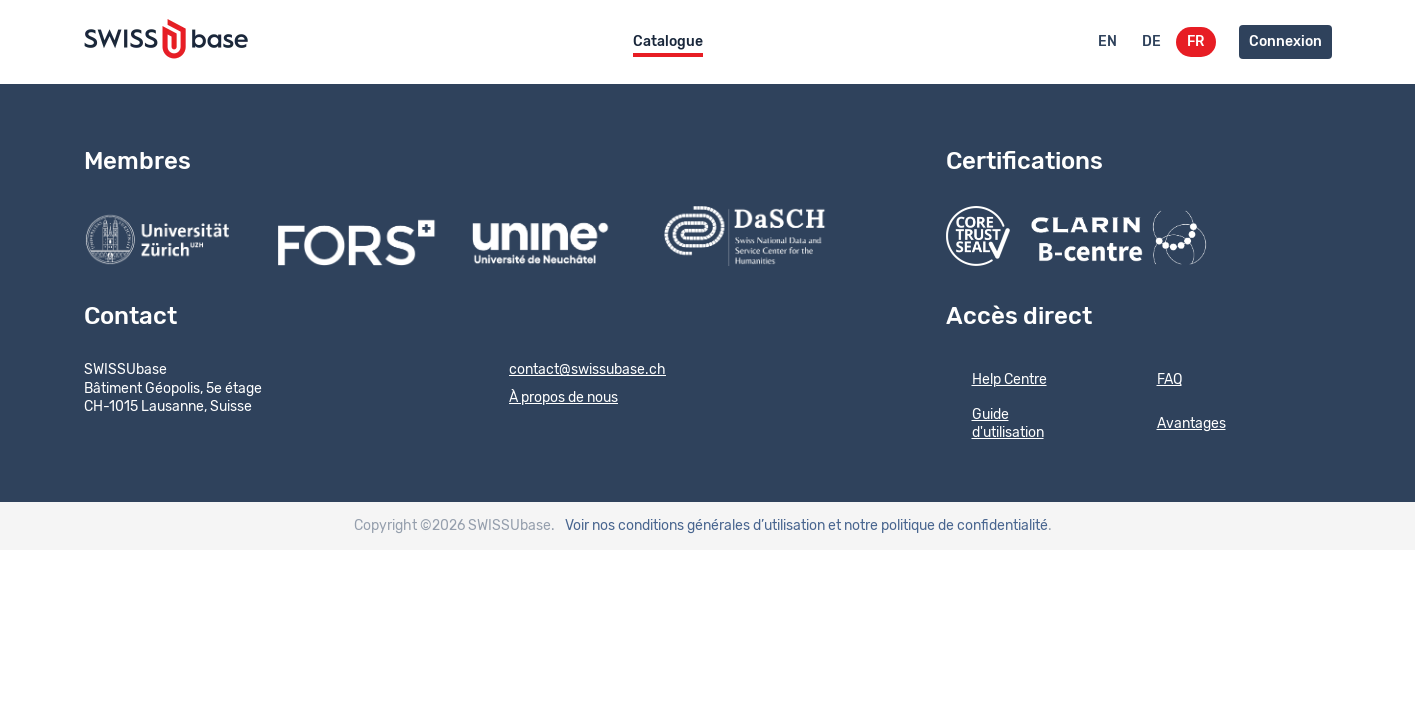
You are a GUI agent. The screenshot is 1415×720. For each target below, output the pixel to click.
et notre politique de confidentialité (938, 526)
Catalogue (668, 42)
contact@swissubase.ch (574, 371)
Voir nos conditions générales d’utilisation (695, 526)
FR (1195, 42)
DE (1151, 42)
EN (1107, 42)
